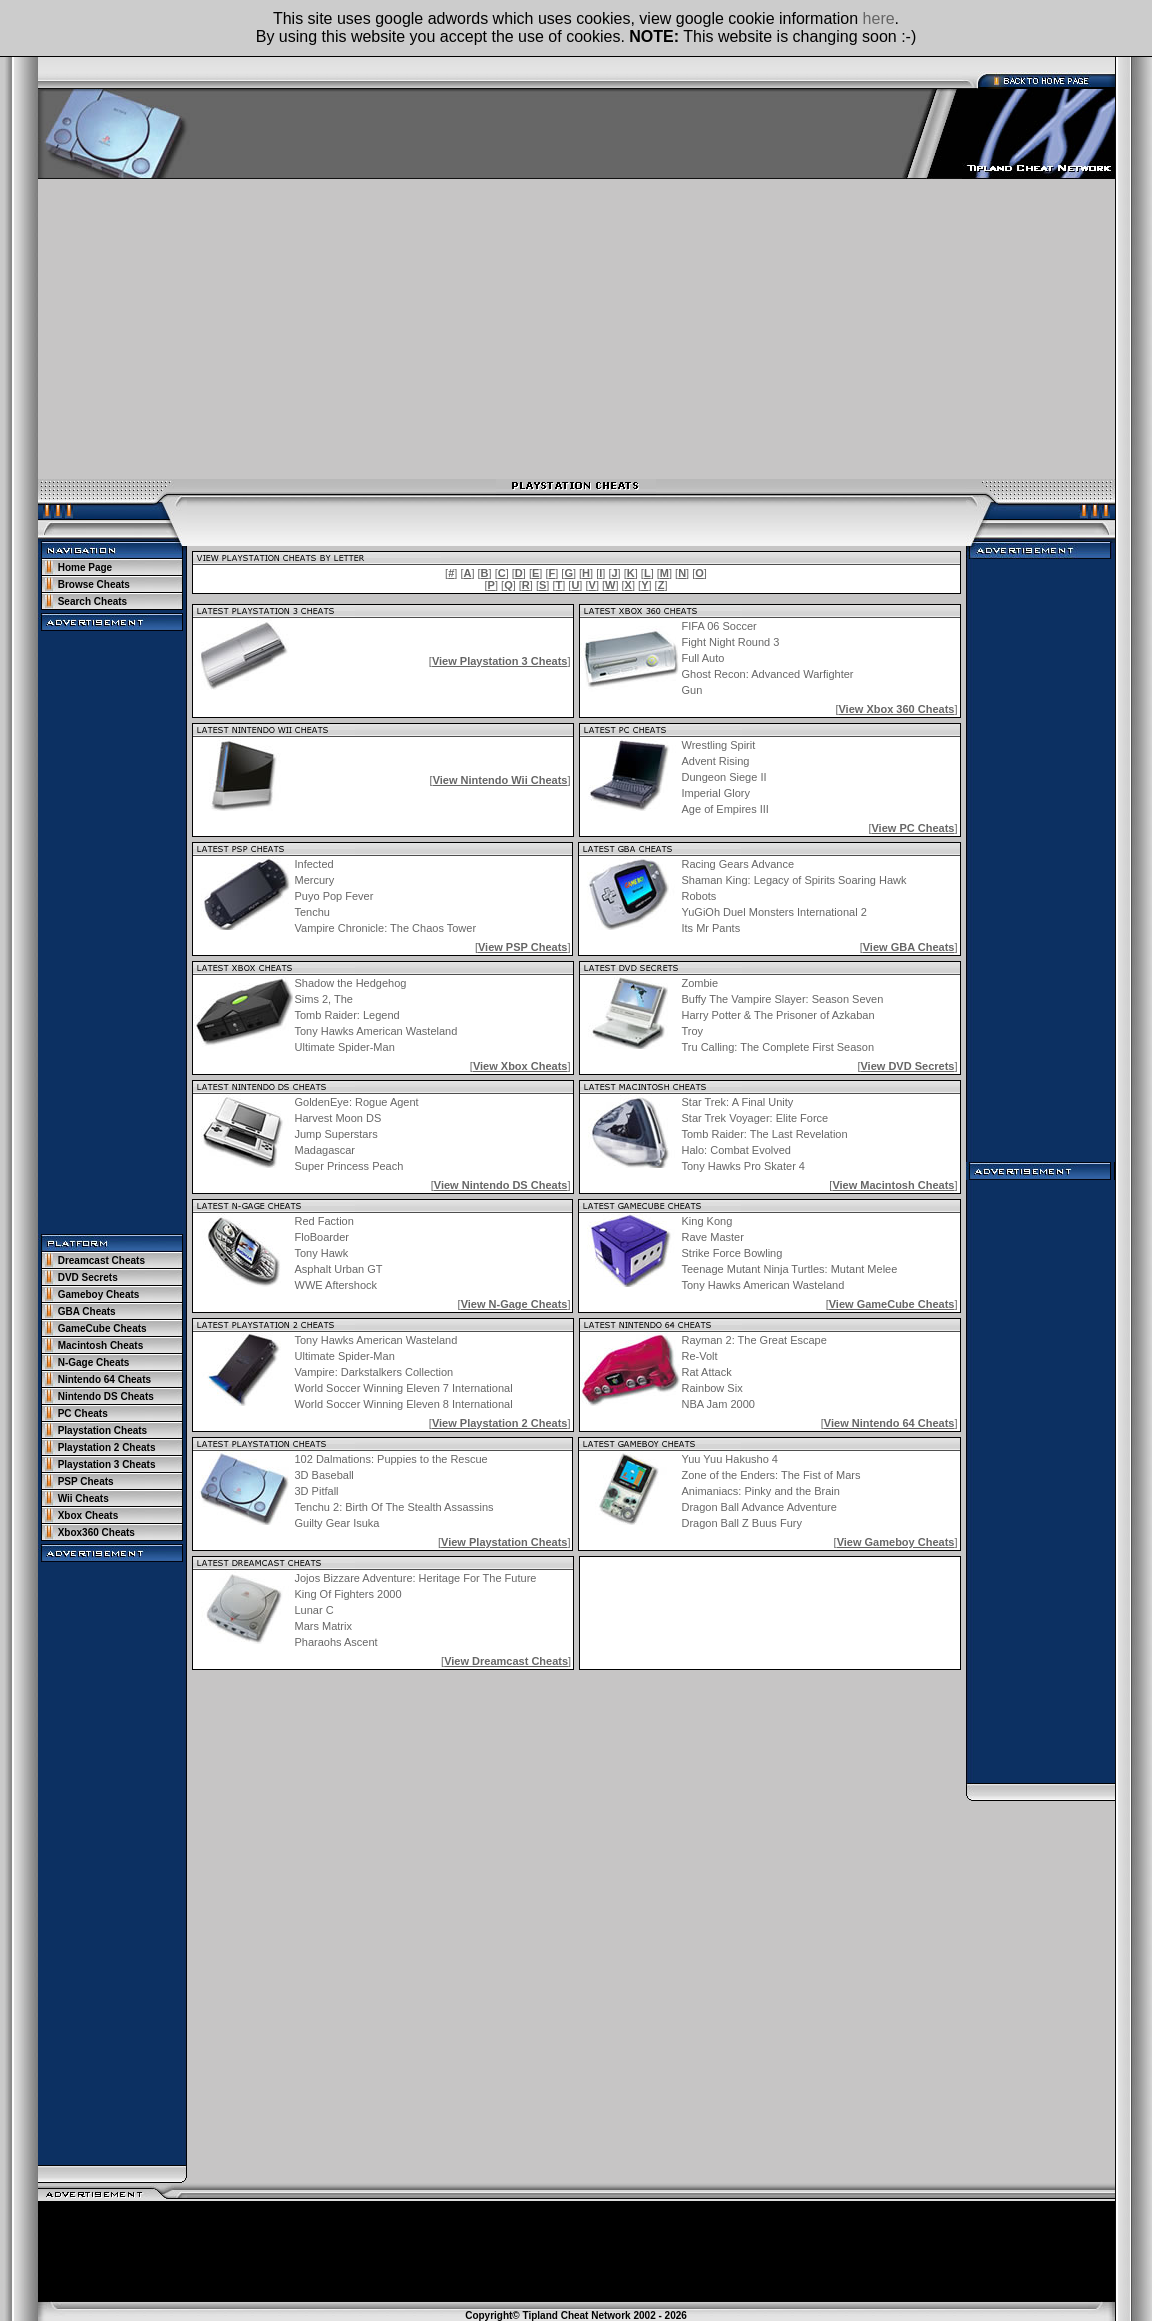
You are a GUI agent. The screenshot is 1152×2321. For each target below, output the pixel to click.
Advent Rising (716, 761)
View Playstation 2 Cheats (500, 1423)
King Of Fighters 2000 (348, 1594)
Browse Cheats (94, 584)
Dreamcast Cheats (101, 1260)
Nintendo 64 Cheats (104, 1379)
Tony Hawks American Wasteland (376, 1031)
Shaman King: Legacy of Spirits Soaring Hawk (793, 880)
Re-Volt (700, 1356)
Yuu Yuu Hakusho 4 (729, 1459)
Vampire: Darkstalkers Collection (374, 1372)
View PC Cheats (912, 828)
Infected (314, 864)
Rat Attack (707, 1372)
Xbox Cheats (88, 1515)
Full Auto (703, 658)
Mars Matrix (323, 1626)
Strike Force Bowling (731, 1253)
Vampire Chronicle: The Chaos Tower (386, 928)
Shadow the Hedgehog (351, 983)
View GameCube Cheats (892, 1304)
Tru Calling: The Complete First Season (778, 1047)
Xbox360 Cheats (96, 1532)
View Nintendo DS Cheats (501, 1185)
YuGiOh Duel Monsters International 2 (773, 912)
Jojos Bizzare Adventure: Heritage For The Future (416, 1578)
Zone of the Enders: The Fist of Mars (770, 1475)
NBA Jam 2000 (718, 1404)
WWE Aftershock (336, 1285)
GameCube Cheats (102, 1328)
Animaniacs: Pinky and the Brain (760, 1491)
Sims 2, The (324, 999)
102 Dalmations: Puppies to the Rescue (391, 1459)
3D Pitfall (317, 1491)
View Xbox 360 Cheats (896, 709)
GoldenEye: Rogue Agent (357, 1102)
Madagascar (325, 1150)
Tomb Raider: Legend (347, 1015)
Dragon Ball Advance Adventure (758, 1507)
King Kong (706, 1221)
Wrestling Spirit (719, 745)
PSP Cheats (86, 1481)
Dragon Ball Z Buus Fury (741, 1523)
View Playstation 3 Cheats (500, 661)
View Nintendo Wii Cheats (500, 780)
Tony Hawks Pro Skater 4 (744, 1166)
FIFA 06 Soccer (719, 626)
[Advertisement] (576, 329)
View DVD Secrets (907, 1066)
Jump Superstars (336, 1134)
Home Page (85, 567)
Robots (698, 896)
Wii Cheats (83, 1498)
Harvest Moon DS (338, 1118)
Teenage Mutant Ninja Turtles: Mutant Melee (789, 1269)
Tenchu (312, 912)
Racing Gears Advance (737, 864)
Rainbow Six (712, 1388)
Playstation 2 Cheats (107, 1447)
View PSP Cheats (522, 947)
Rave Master (712, 1237)
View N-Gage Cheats (514, 1304)
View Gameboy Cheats (896, 1542)
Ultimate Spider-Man (345, 1047)
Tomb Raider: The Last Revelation (765, 1134)
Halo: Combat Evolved (736, 1150)
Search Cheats (92, 601)
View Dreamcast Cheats (506, 1661)
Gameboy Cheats (99, 1294)
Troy (693, 1031)
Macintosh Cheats (101, 1345)
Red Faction (324, 1221)
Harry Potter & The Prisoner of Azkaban (778, 1015)
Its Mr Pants (710, 928)
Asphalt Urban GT (339, 1269)
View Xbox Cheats (520, 1066)
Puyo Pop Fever (334, 896)
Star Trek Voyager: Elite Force (755, 1118)
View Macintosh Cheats (893, 1185)
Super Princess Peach (349, 1166)
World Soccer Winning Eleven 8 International (404, 1404)
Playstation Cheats (102, 1430)
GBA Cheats (87, 1311)
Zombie (700, 983)
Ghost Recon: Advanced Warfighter (768, 674)
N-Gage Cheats (94, 1362)
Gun (692, 690)
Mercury (315, 880)
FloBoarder (322, 1237)
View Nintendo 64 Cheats (889, 1423)
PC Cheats (83, 1413)
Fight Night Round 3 (731, 642)
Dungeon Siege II (724, 777)
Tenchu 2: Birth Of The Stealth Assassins (394, 1507)
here (879, 18)
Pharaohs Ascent (336, 1642)
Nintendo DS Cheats (106, 1396)
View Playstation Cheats (504, 1542)
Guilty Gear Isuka (337, 1523)
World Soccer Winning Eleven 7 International (404, 1388)
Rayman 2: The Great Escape (754, 1340)
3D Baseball (324, 1475)
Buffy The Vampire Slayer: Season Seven (783, 999)
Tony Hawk (322, 1253)
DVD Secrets (88, 1277)
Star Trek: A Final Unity (738, 1102)
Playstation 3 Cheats (107, 1464)
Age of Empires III (725, 809)
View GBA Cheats (909, 947)
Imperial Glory (716, 793)
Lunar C (314, 1610)
